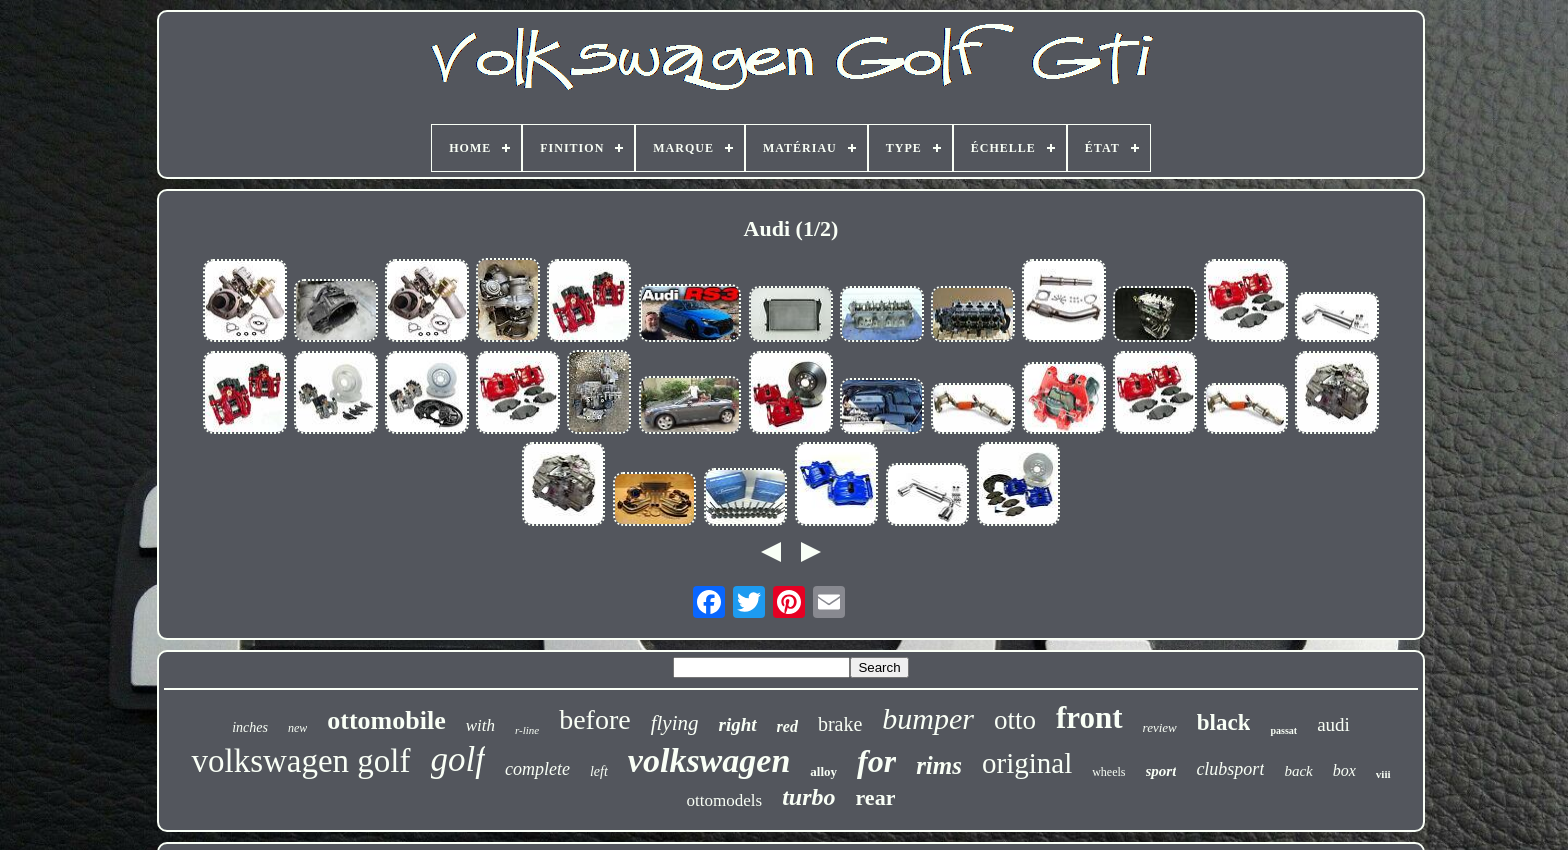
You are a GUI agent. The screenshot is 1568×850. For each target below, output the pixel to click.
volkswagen (709, 760)
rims (939, 765)
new (297, 728)
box (1344, 770)
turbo (808, 797)
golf (458, 759)
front (1089, 717)
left (599, 771)
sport (1161, 771)
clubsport (1230, 769)
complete (537, 769)
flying (675, 723)
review (1160, 727)
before (595, 719)
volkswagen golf (300, 761)
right (738, 724)
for (876, 761)
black (1224, 722)
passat (1283, 730)
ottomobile (386, 720)
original (1027, 763)
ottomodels (725, 800)
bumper (928, 718)
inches (250, 727)
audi (1333, 724)
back (1298, 771)
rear (876, 797)
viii (1383, 774)
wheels (1108, 772)
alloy (823, 771)
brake (840, 724)
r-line (527, 730)
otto (1015, 720)
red (787, 726)
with (480, 725)
